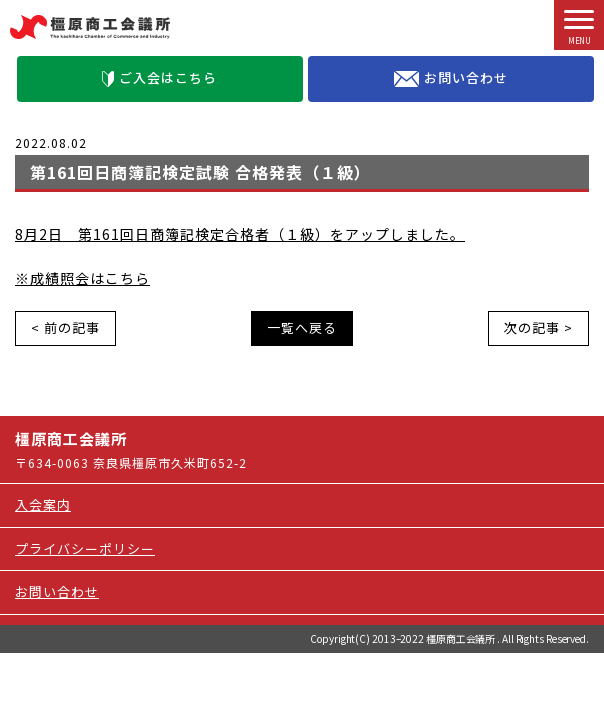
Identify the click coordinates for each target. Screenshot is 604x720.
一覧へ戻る (302, 327)
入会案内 (43, 504)
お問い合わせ (451, 78)
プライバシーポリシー (85, 548)
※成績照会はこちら (82, 278)
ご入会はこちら (159, 77)
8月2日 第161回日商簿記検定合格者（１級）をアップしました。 (240, 234)
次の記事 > (538, 327)
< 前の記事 (65, 327)
